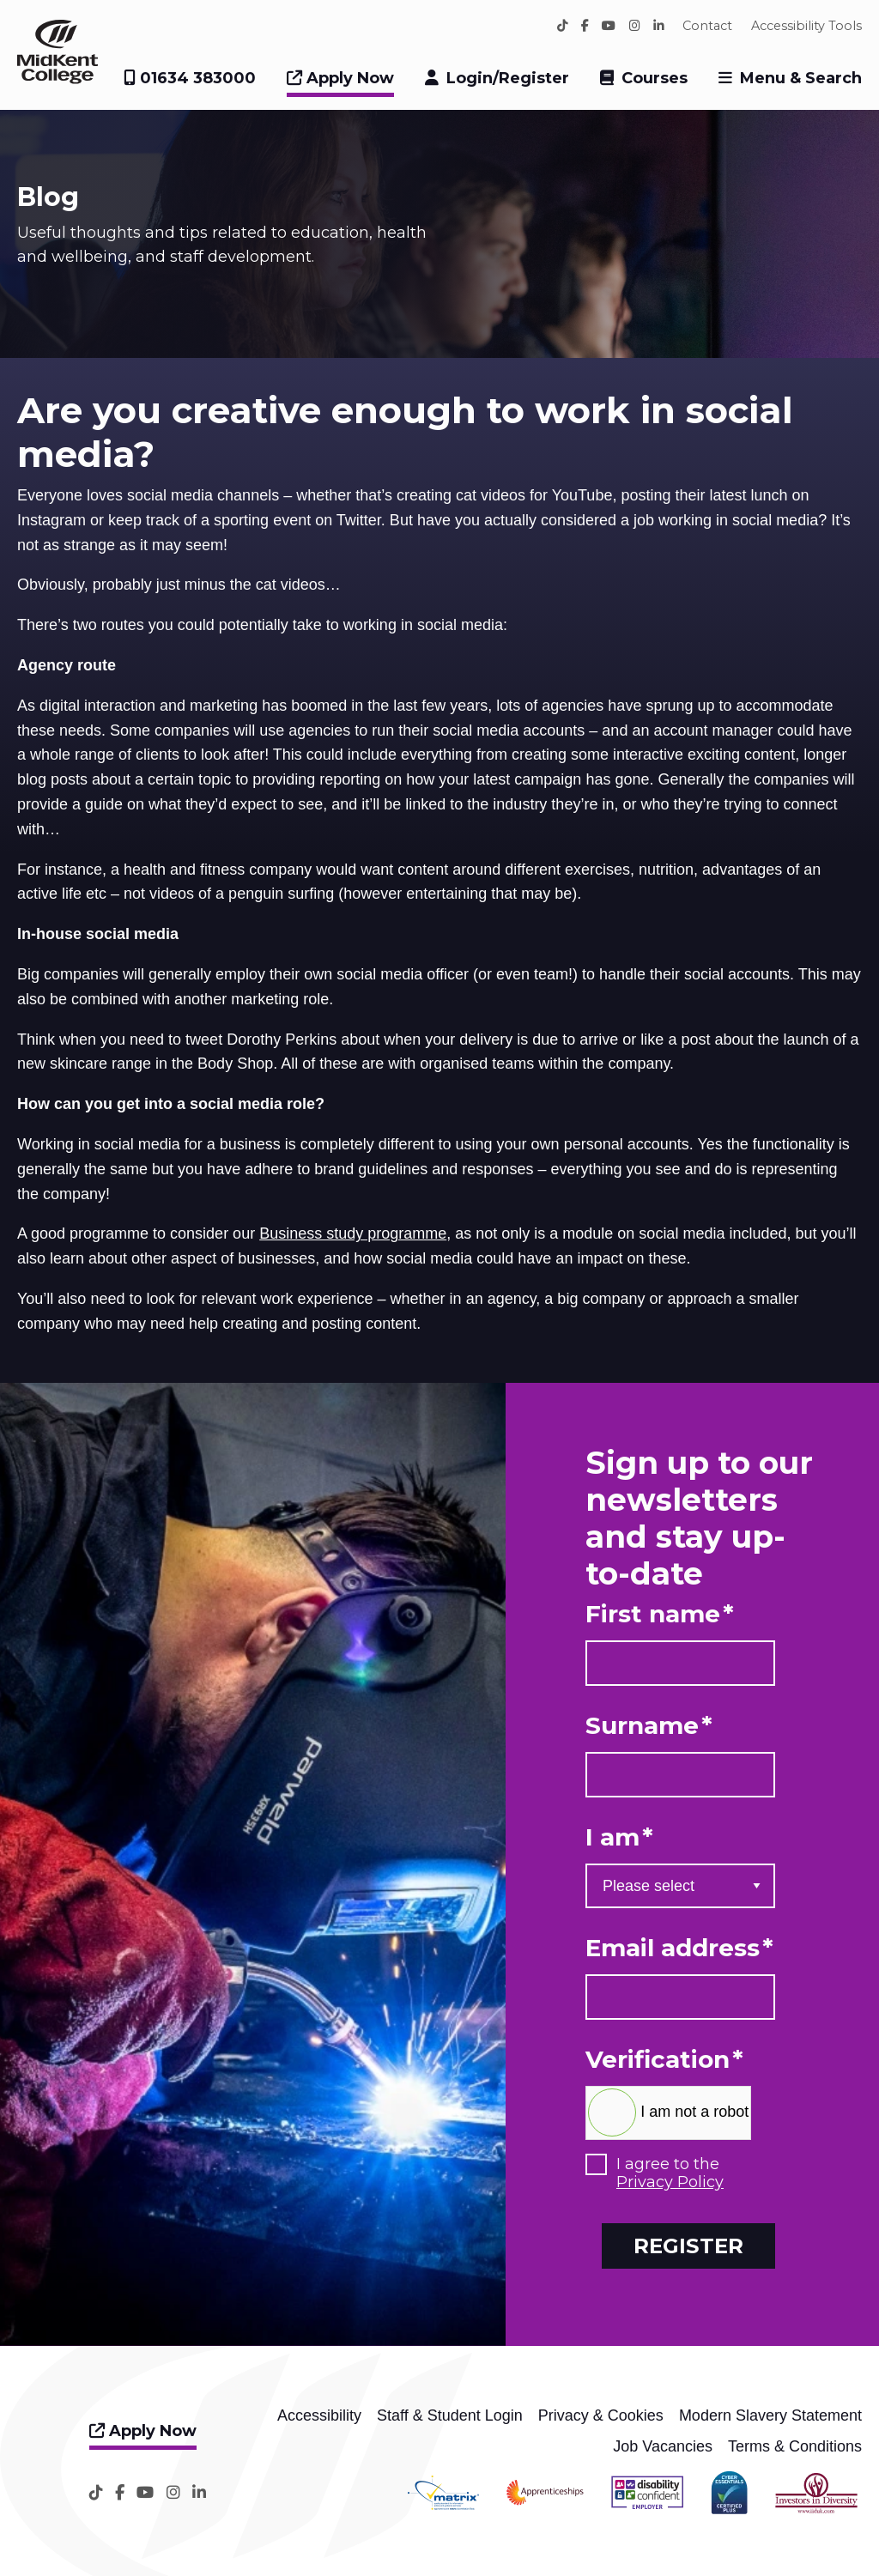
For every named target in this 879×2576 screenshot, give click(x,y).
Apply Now (340, 78)
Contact (707, 26)
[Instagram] (634, 26)
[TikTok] (562, 26)
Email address (679, 1948)
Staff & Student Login (450, 2415)
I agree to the (670, 2173)
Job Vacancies (662, 2446)
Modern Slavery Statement (770, 2415)
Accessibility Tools (806, 26)
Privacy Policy (670, 2182)
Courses (654, 78)
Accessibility (319, 2415)
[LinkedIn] (658, 26)
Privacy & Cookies (601, 2415)
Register (688, 2245)
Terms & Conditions (795, 2446)
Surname (648, 1726)
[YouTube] (608, 26)
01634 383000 (190, 78)
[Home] (57, 79)
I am (619, 1837)
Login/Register (507, 78)
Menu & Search (801, 78)
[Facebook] (585, 26)
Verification (664, 2060)
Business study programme (352, 1233)
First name (659, 1614)
